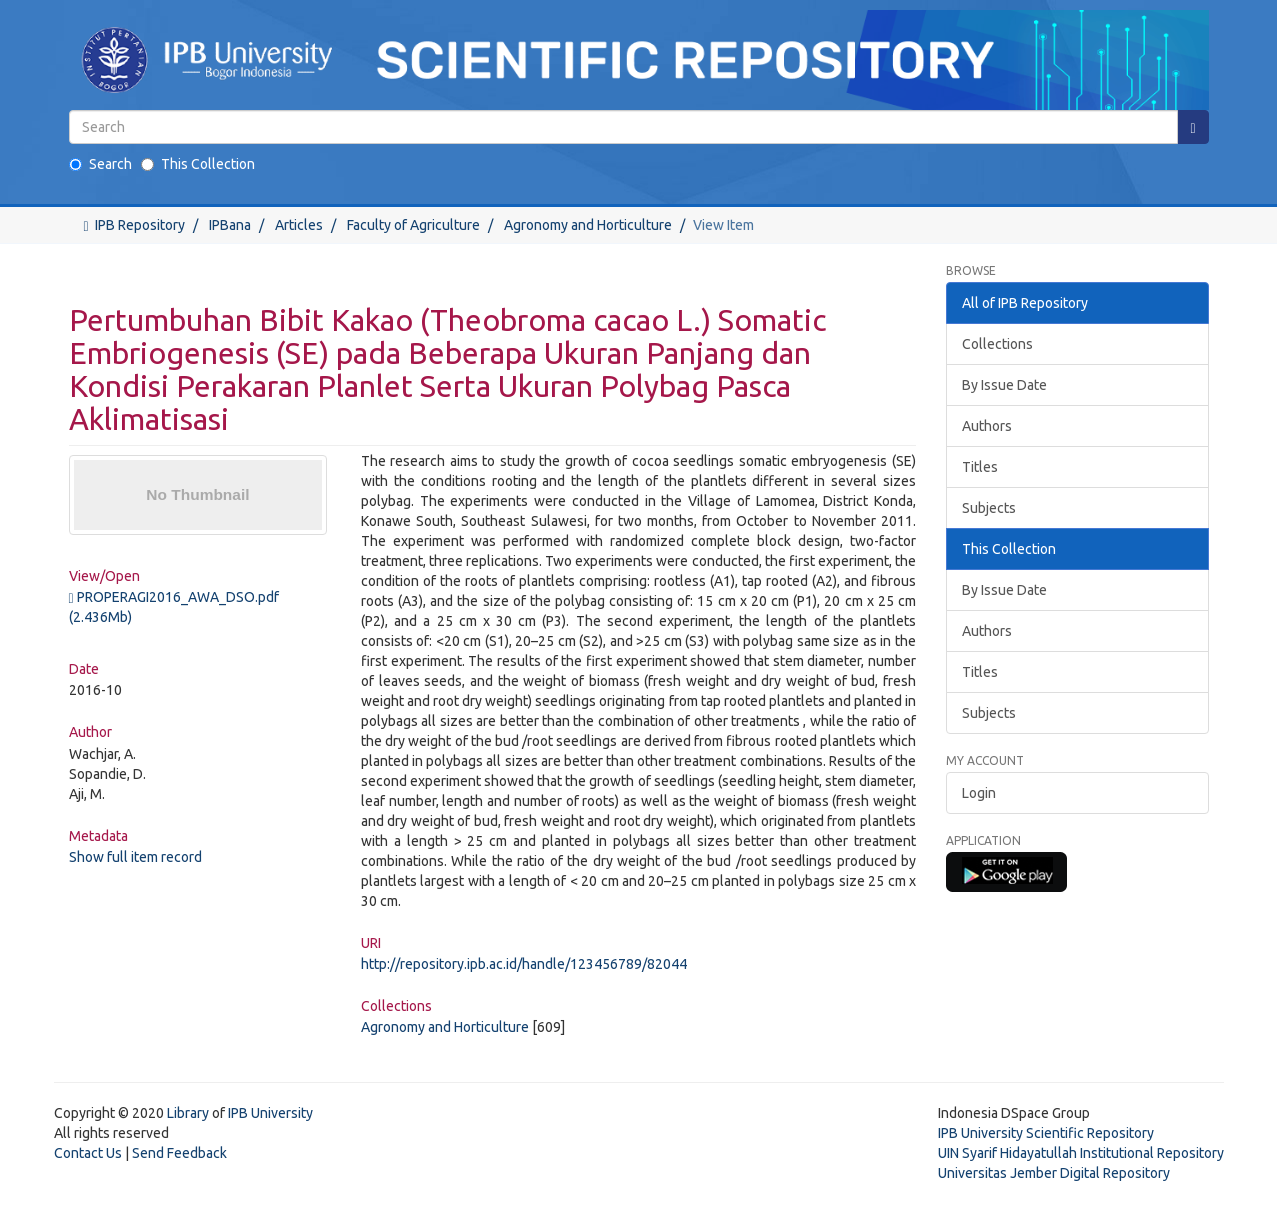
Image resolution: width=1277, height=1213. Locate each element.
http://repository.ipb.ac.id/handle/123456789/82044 (524, 964)
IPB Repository (140, 225)
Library (188, 1113)
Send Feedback (179, 1153)
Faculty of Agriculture (413, 225)
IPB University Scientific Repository (1046, 1133)
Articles (299, 225)
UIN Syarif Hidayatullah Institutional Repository (1081, 1153)
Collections (997, 344)
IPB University (270, 1113)
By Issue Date (1004, 385)
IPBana (230, 225)
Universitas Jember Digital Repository (1054, 1173)
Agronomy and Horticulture (588, 225)
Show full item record (135, 857)
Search (100, 164)
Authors (987, 426)
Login (979, 793)
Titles (980, 467)
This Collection (198, 164)
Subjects (989, 508)
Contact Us (88, 1153)
